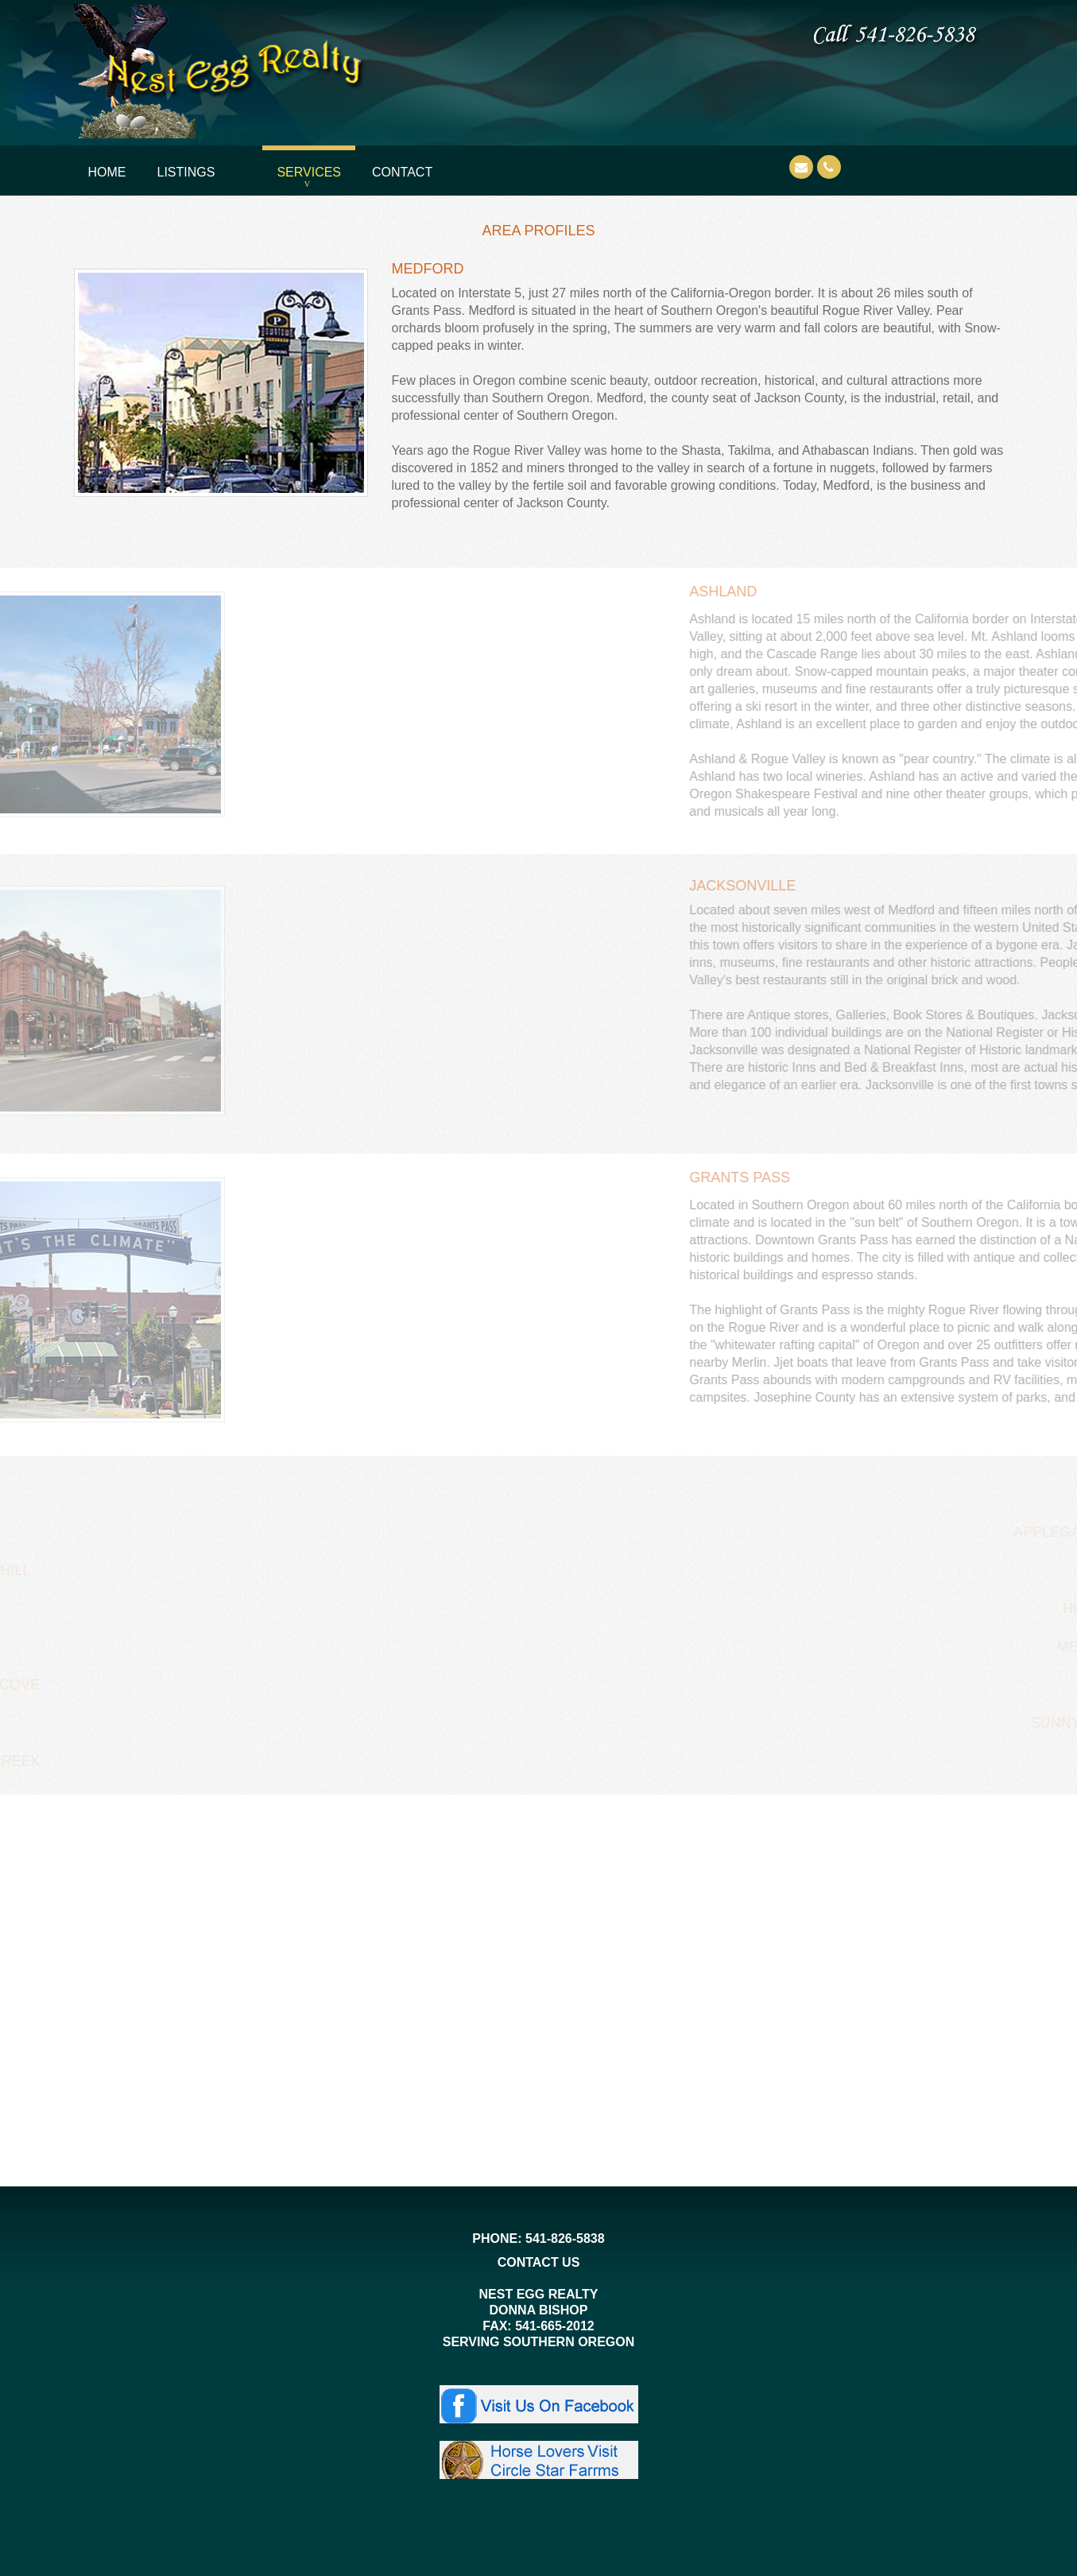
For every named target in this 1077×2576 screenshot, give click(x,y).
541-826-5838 (565, 2238)
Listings (186, 172)
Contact (402, 172)
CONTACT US (539, 2262)
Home (107, 172)
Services (309, 172)
